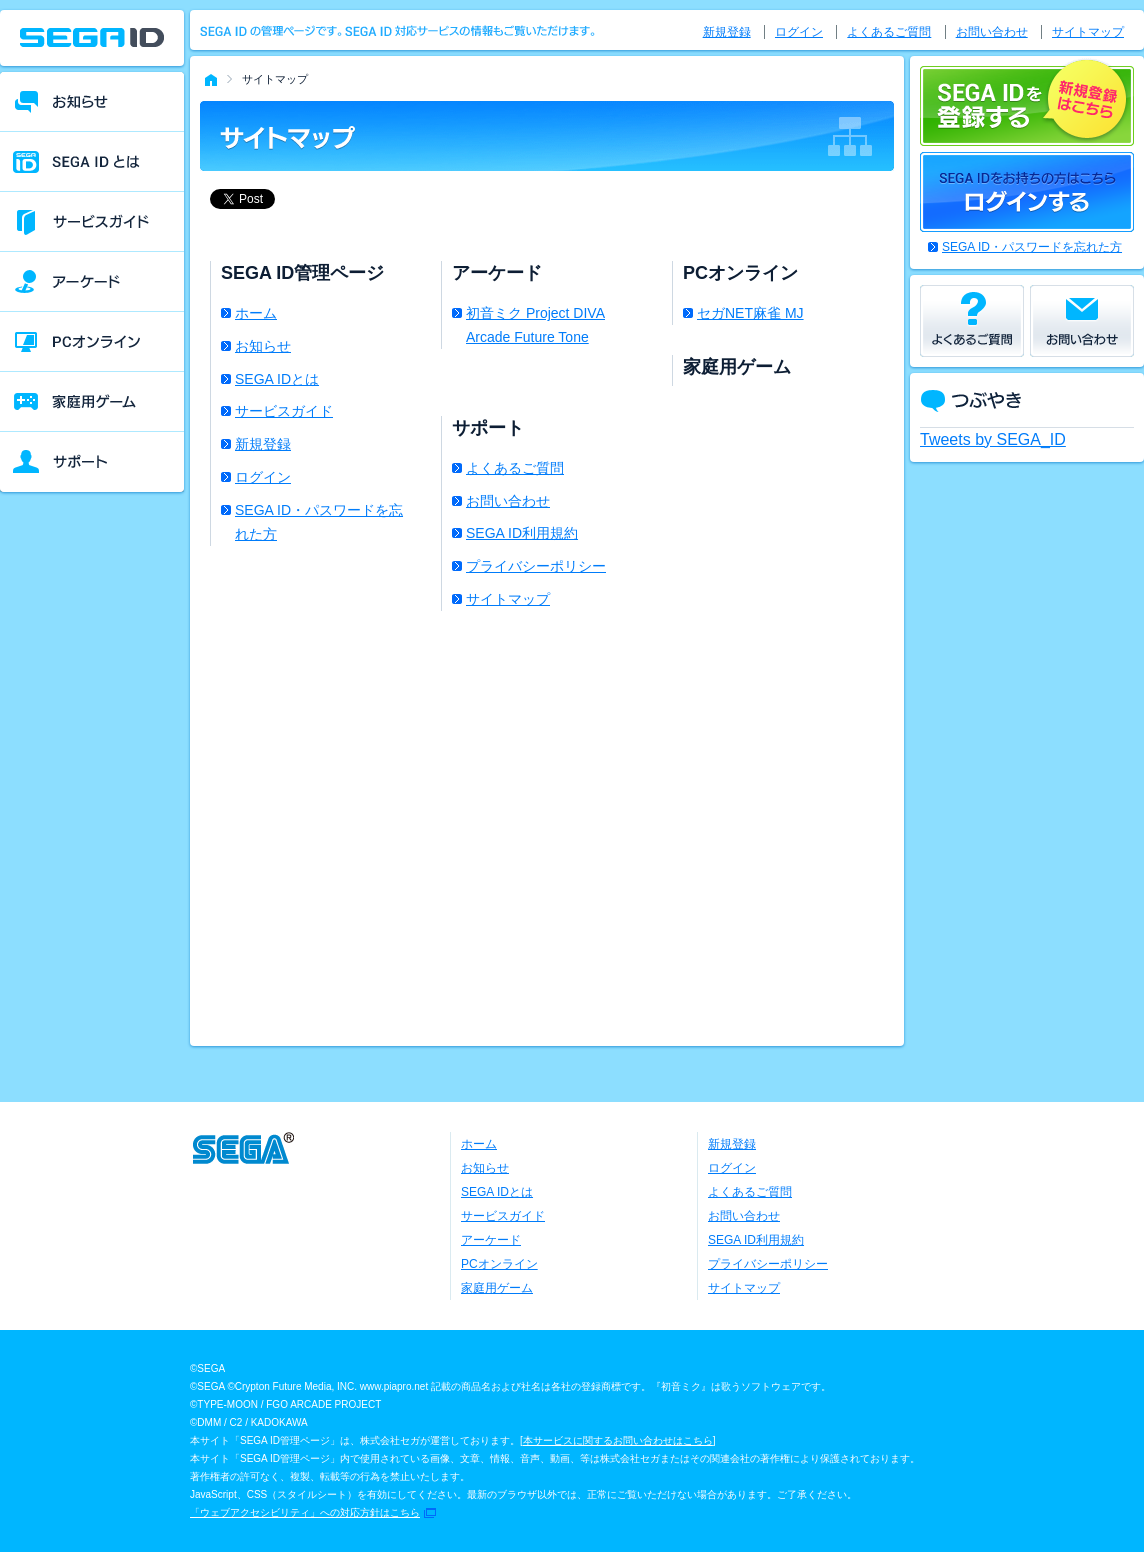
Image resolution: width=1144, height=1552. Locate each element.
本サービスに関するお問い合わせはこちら (618, 1440)
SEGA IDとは (277, 379)
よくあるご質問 (515, 468)
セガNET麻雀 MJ (750, 313)
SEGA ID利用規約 (522, 533)
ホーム (256, 313)
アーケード (491, 1240)
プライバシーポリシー (536, 566)
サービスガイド (284, 411)
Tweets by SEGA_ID (993, 439)
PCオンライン (499, 1264)
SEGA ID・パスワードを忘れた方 (319, 522)
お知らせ (263, 346)
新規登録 (263, 444)
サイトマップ (508, 599)
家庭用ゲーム (497, 1288)
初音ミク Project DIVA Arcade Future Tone (535, 325)
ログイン (263, 477)
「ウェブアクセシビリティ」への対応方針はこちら (305, 1512)
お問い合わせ (508, 501)
